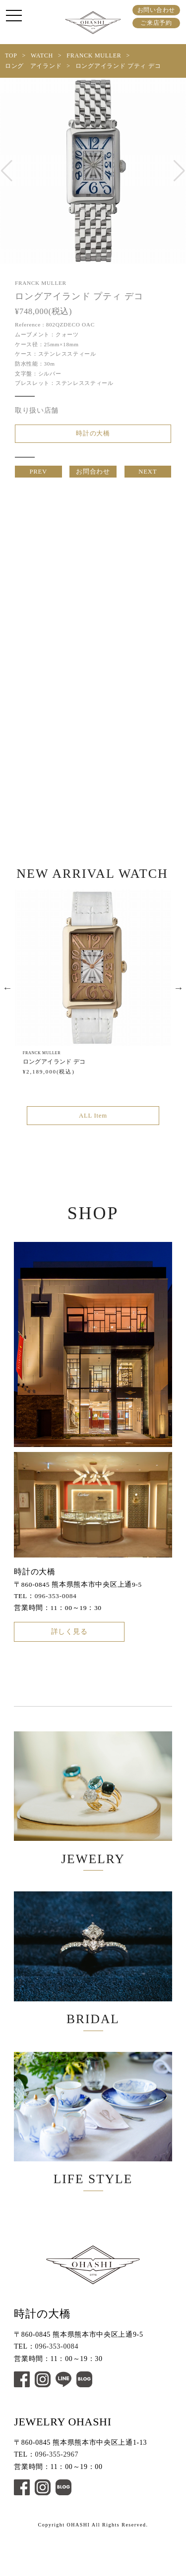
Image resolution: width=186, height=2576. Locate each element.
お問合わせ (93, 477)
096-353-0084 (56, 1608)
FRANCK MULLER (93, 55)
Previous (7, 998)
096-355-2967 (57, 2498)
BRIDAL (93, 1987)
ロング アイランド (33, 65)
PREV (38, 477)
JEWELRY (93, 1818)
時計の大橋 (93, 435)
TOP (11, 55)
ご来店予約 (156, 22)
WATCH (42, 55)
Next (179, 998)
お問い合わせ (156, 9)
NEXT (148, 477)
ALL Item (93, 1126)
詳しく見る (69, 1647)
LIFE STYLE (93, 2156)
